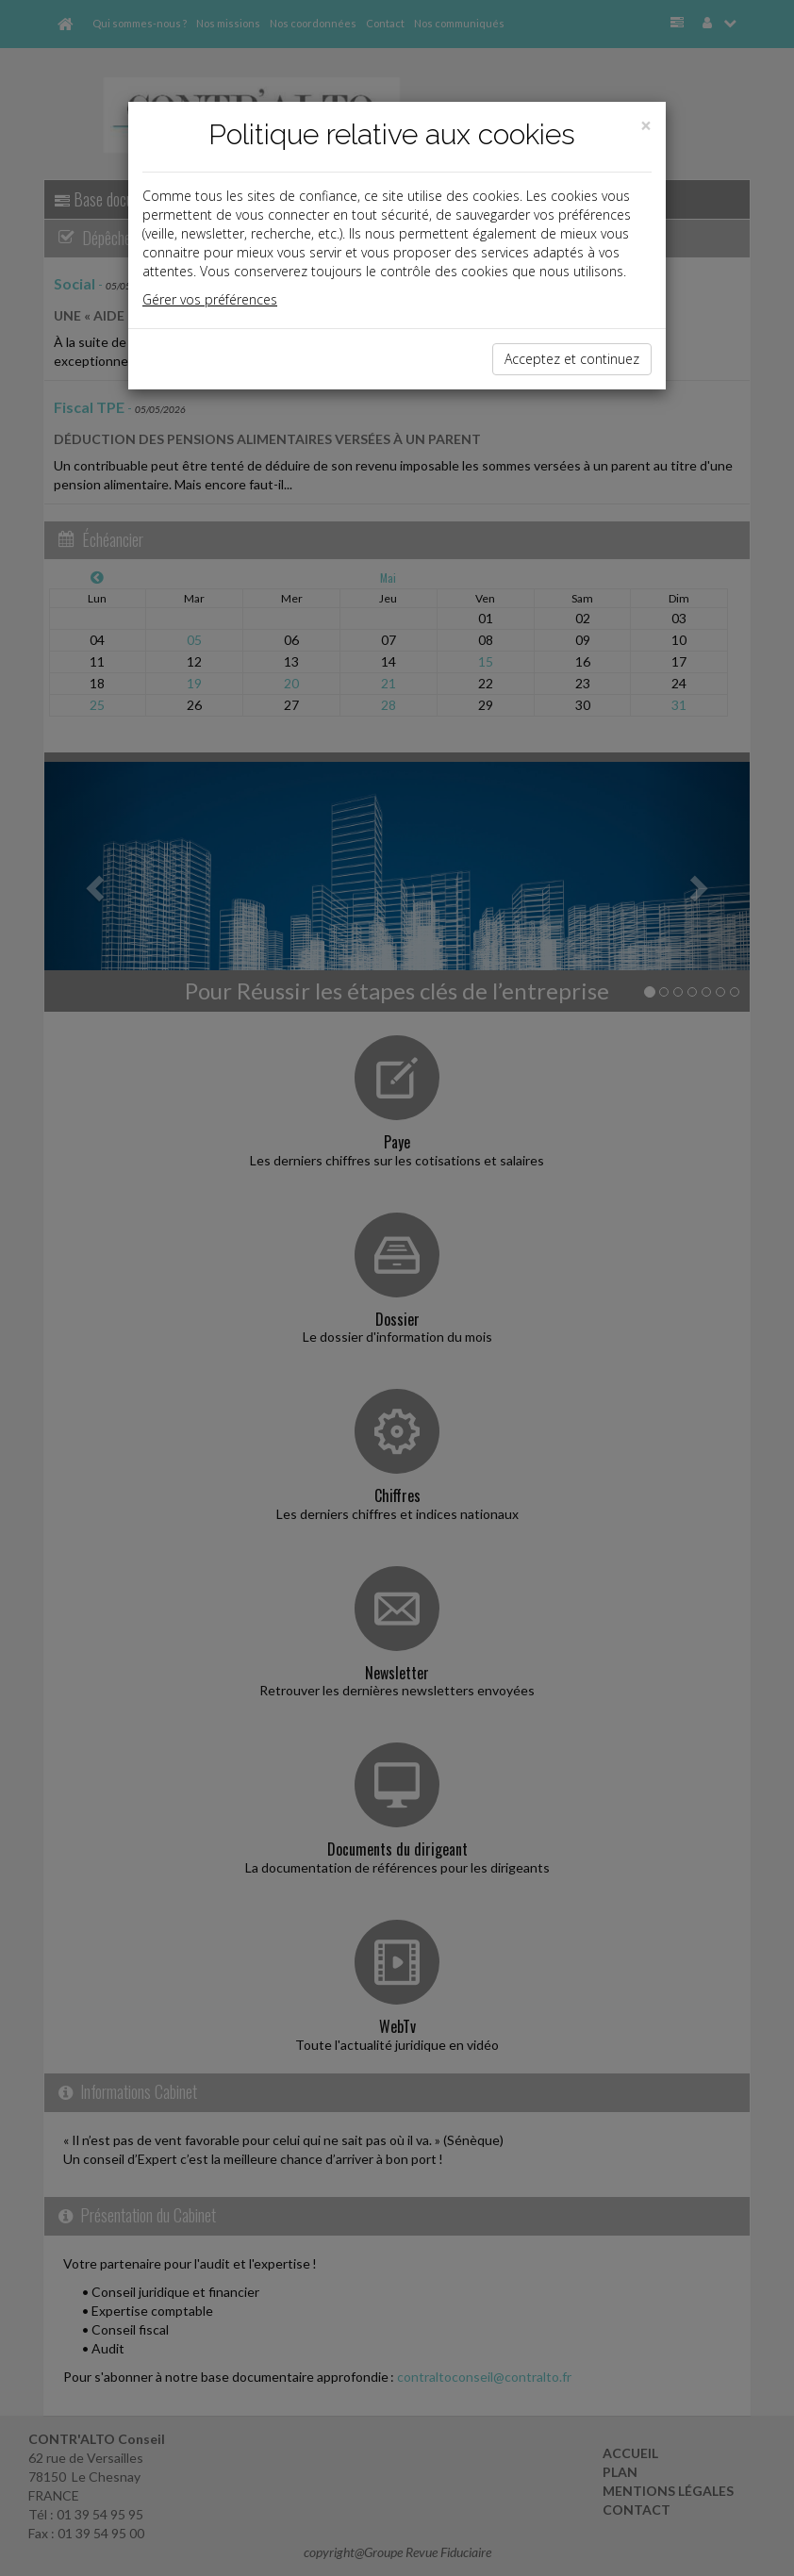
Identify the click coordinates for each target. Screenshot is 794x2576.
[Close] (646, 126)
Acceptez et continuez (572, 359)
